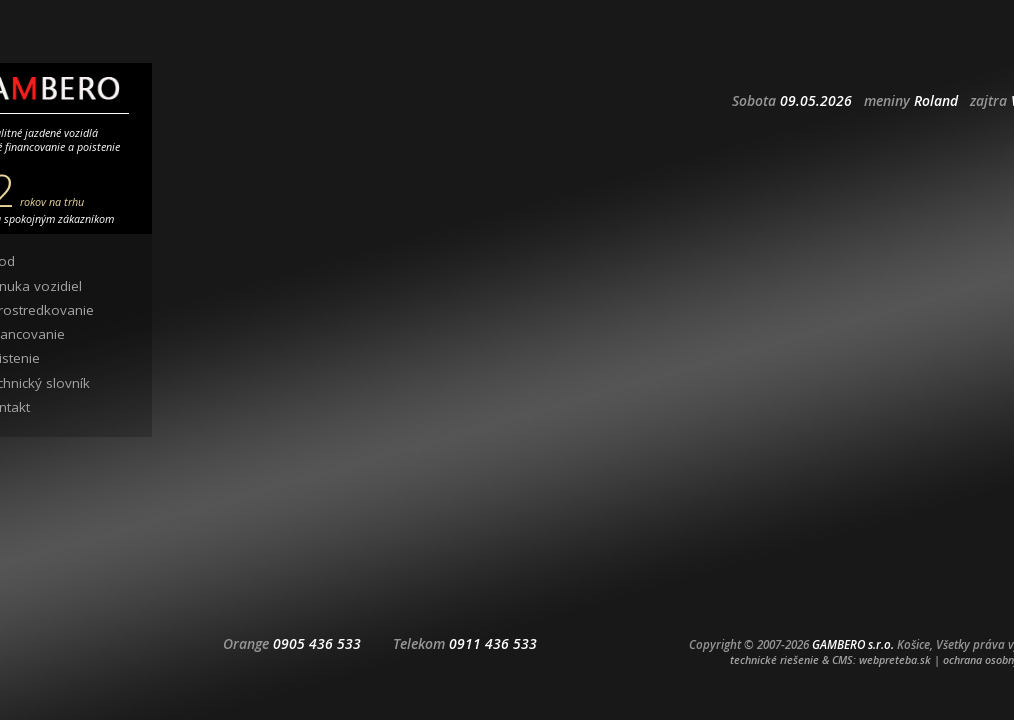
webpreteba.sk (895, 659)
